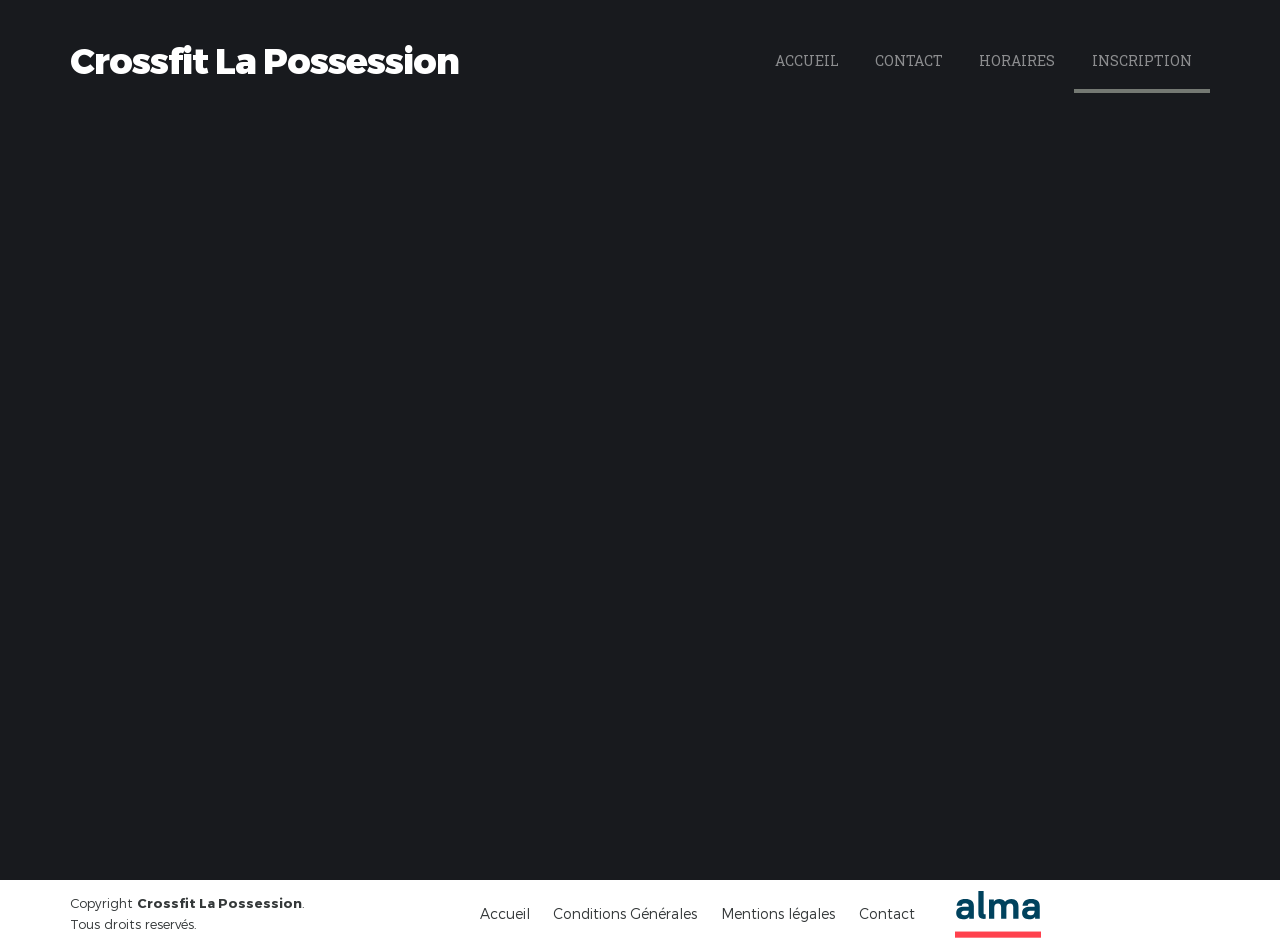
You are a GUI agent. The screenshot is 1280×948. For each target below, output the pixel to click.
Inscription (1142, 60)
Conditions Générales (625, 913)
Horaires (1017, 60)
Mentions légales (778, 913)
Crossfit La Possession (264, 61)
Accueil (807, 60)
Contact (909, 60)
